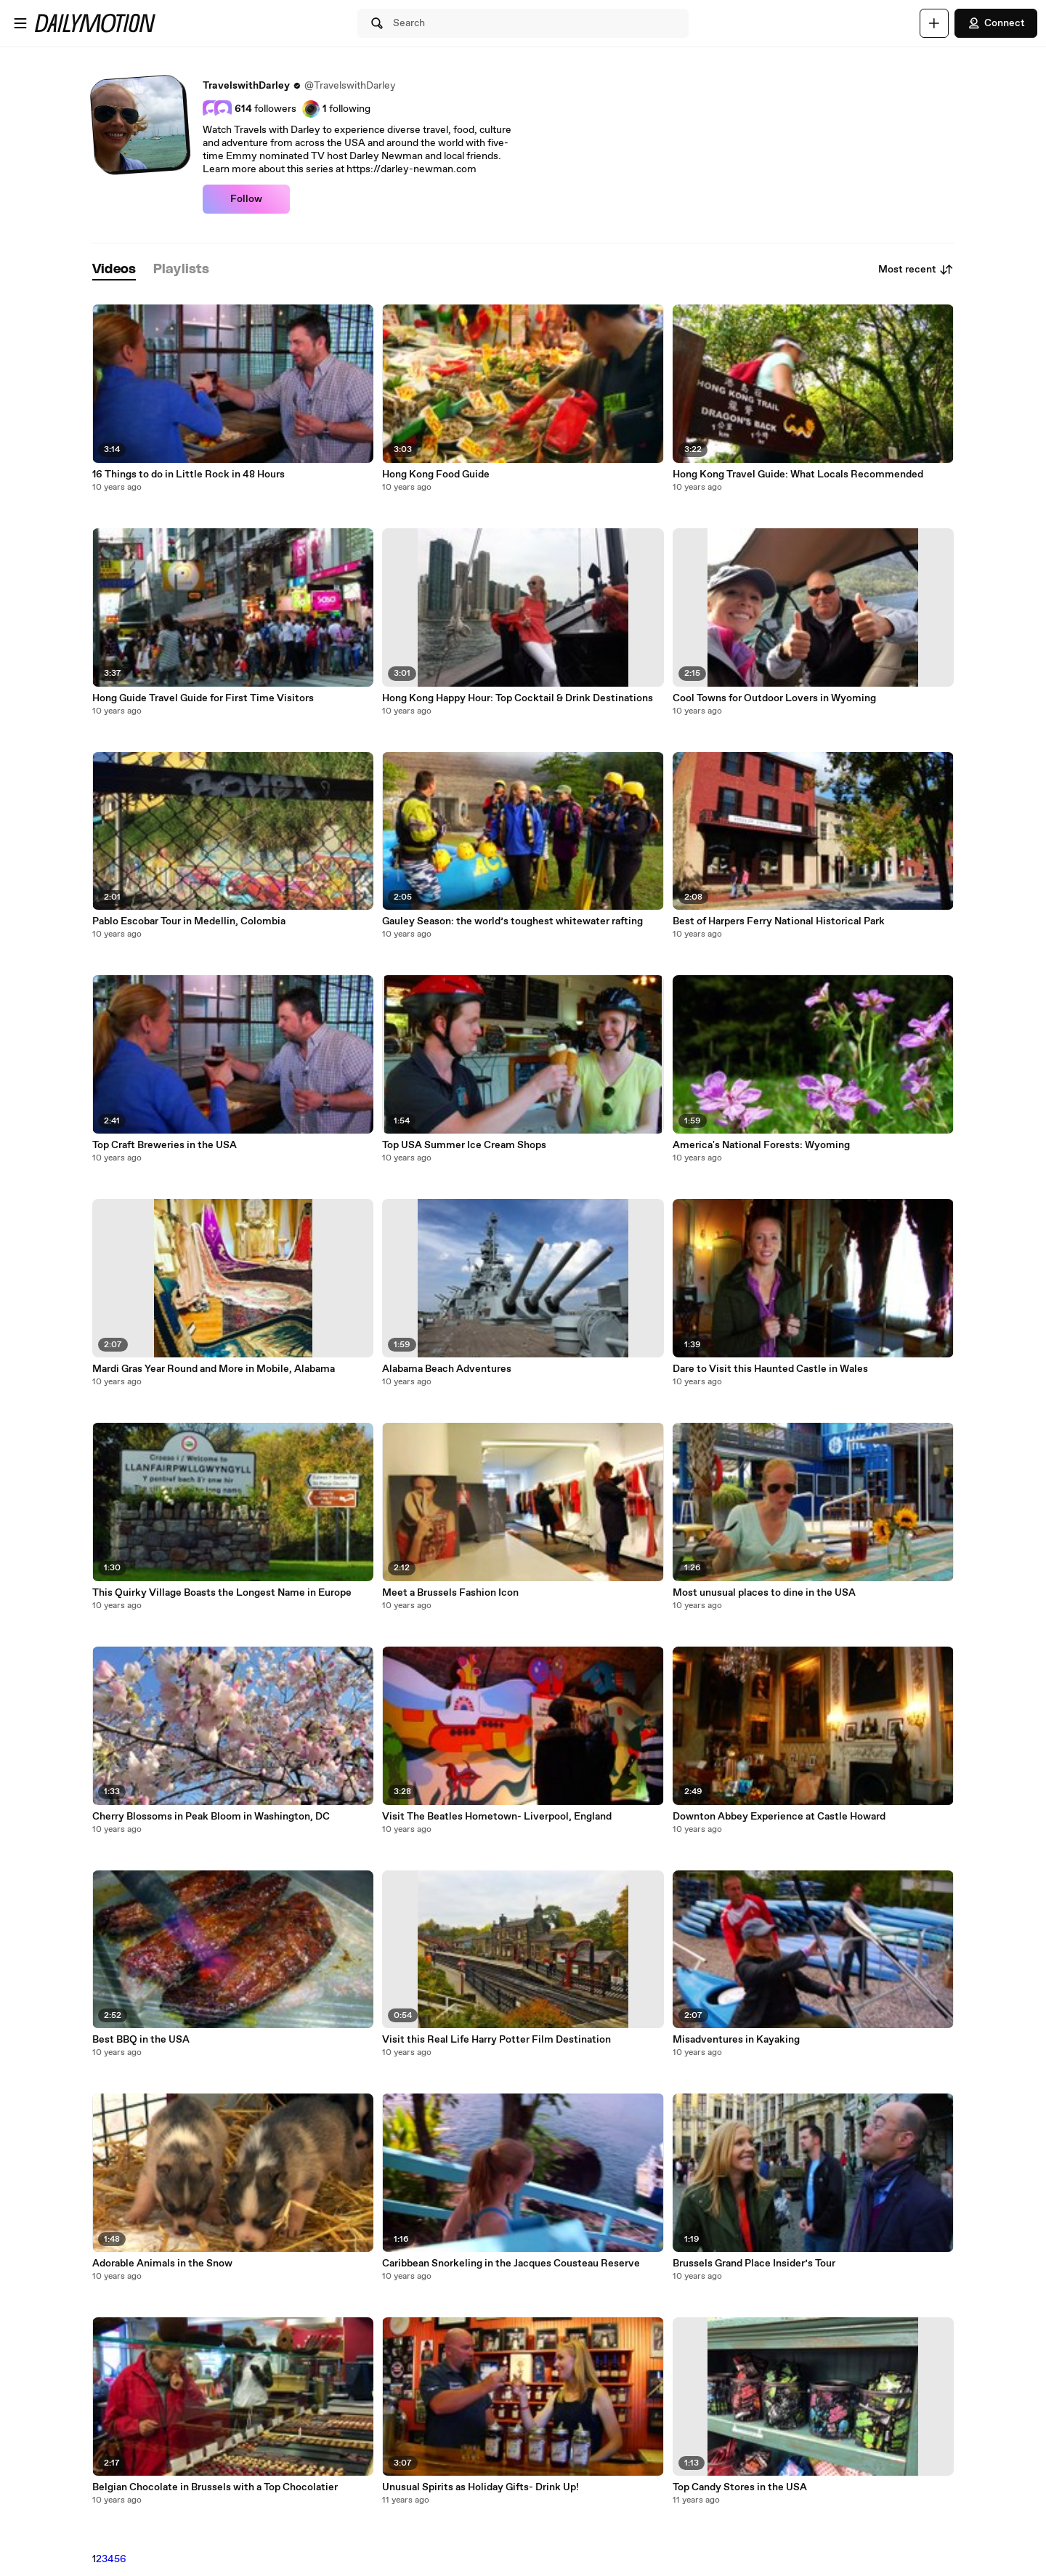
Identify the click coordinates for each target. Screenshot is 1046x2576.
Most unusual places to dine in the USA (764, 1593)
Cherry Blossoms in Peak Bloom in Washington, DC (211, 1816)
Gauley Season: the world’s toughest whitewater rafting (512, 921)
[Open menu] (20, 23)
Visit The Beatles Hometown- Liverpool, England (497, 1816)
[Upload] (934, 23)
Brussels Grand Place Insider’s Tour (754, 2263)
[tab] (114, 270)
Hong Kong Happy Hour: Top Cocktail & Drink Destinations (517, 698)
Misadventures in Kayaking (736, 2040)
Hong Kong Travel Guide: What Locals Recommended (798, 474)
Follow (246, 199)
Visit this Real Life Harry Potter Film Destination (496, 2040)
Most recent (916, 269)
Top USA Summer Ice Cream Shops (464, 1145)
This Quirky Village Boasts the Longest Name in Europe (222, 1593)
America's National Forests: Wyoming (761, 1145)
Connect (996, 23)
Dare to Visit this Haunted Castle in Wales (770, 1369)
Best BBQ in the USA (141, 2040)
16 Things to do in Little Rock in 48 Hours (188, 474)
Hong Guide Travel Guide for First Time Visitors (203, 698)
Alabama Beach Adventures (446, 1369)
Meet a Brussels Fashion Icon (450, 1593)
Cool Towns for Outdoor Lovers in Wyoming (774, 698)
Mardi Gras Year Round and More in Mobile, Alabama (213, 1369)
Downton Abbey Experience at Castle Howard (779, 1816)
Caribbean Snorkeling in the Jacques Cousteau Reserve (511, 2263)
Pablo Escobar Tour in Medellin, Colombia (188, 921)
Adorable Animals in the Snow (162, 2263)
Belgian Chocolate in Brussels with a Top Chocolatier (215, 2487)
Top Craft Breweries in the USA (164, 1145)
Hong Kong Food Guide (436, 474)
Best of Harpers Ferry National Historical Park (779, 921)
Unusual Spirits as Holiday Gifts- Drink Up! (480, 2487)
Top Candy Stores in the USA (740, 2487)
